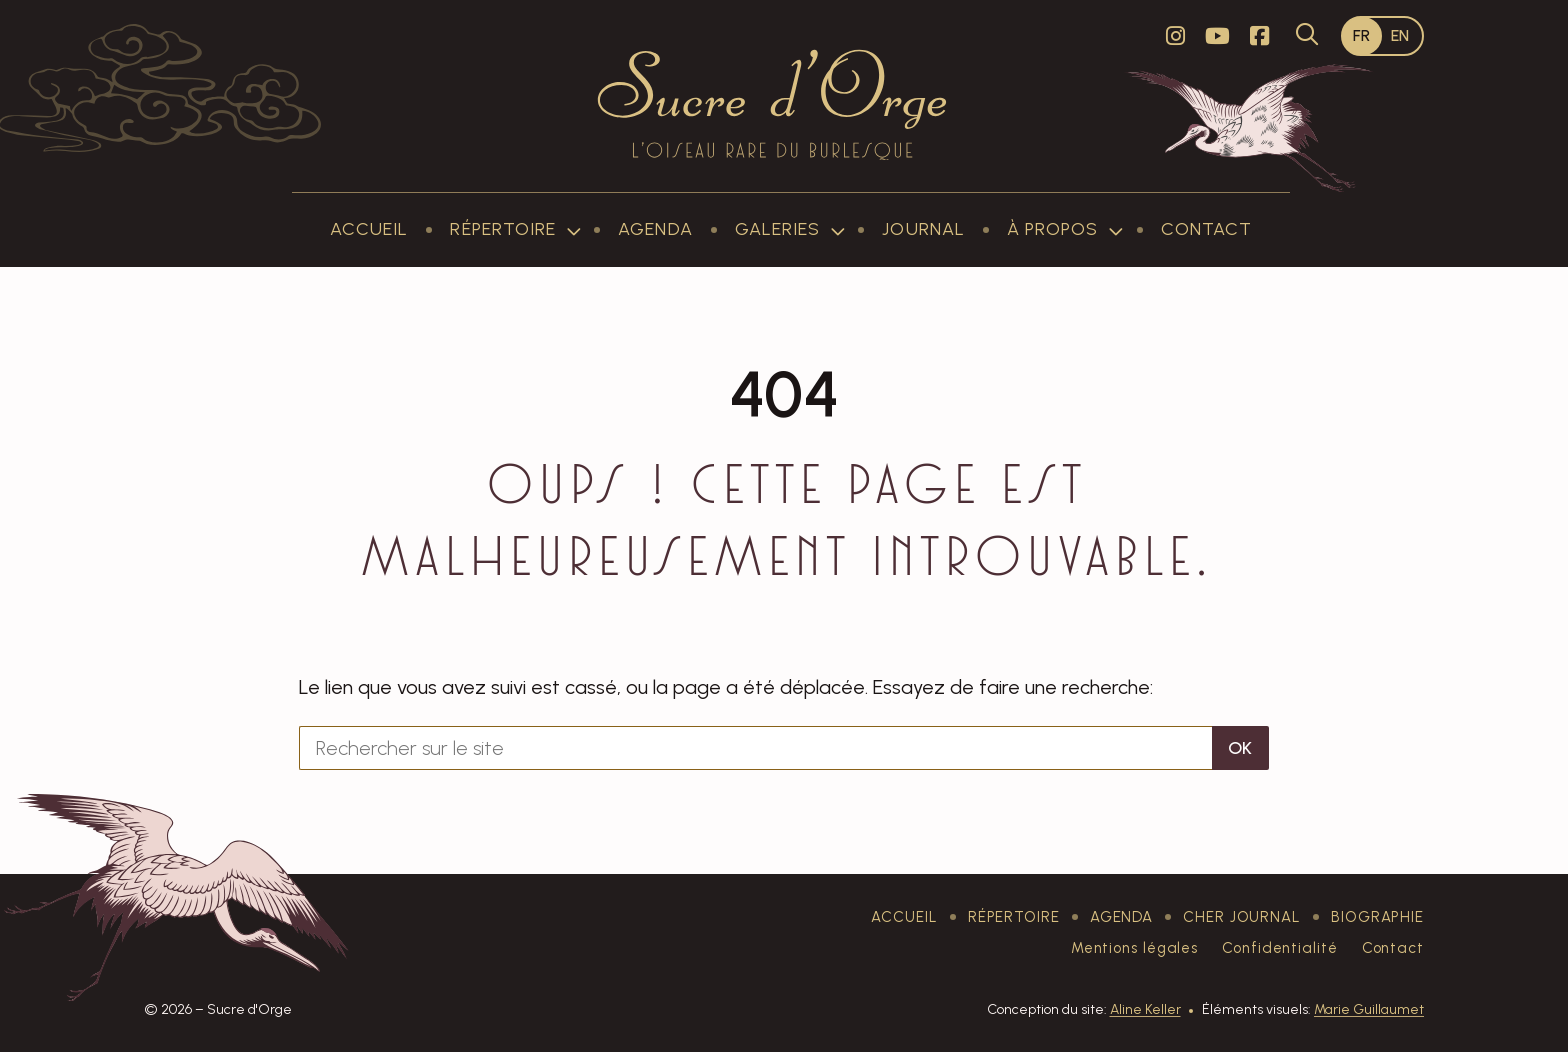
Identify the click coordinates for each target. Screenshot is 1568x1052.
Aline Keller (1145, 1009)
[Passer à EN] (1400, 36)
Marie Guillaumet (1369, 1009)
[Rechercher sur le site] (755, 748)
